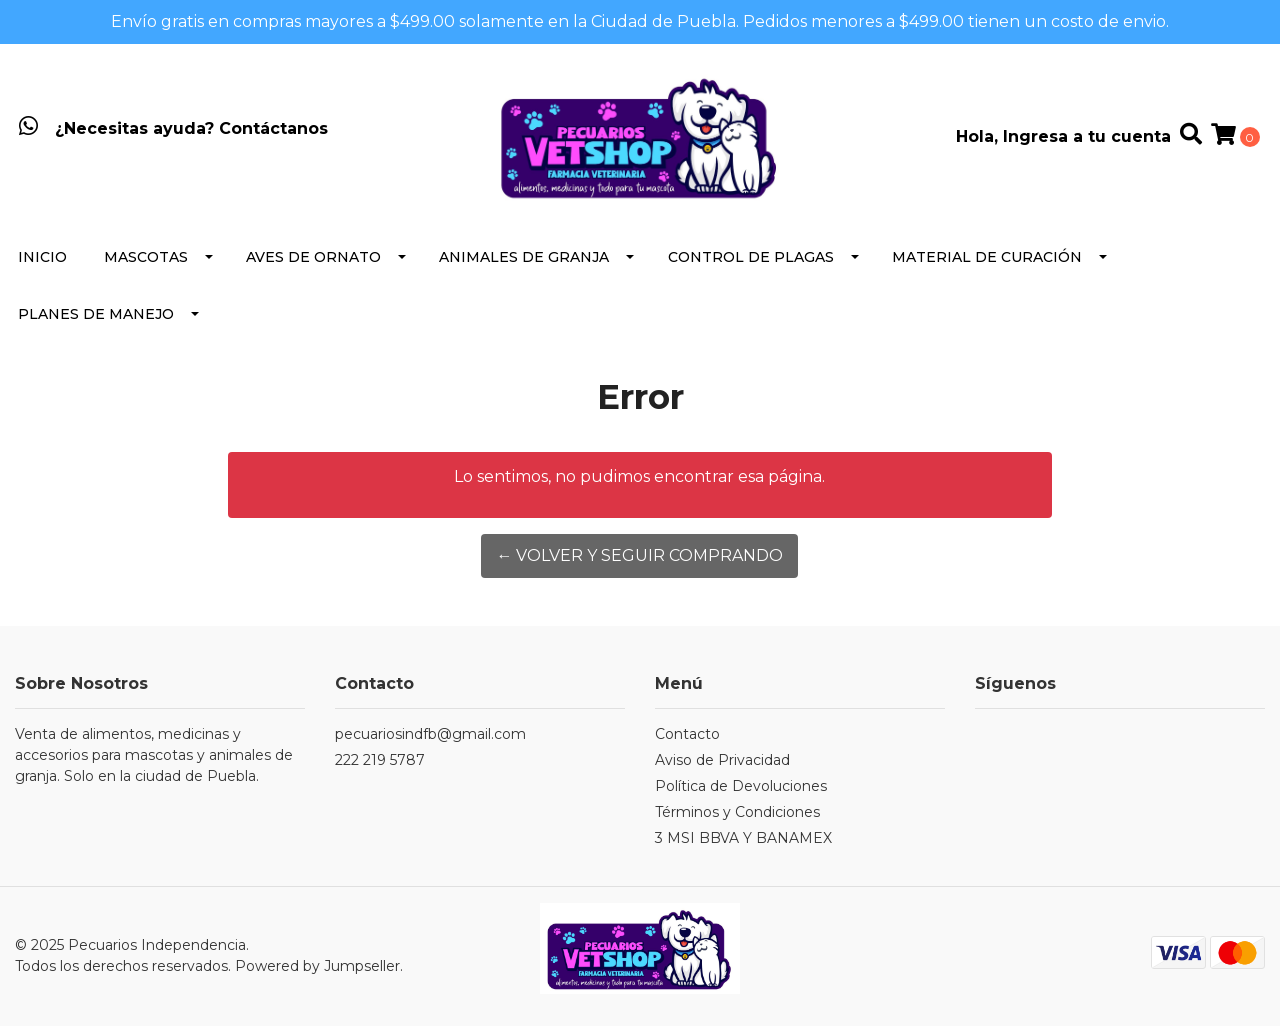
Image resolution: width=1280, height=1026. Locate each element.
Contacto (687, 734)
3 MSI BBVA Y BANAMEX (743, 838)
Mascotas (146, 257)
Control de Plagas (751, 257)
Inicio (42, 257)
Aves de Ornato (313, 257)
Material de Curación (987, 257)
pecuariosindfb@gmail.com (430, 734)
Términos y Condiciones (737, 812)
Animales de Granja (524, 257)
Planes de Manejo (96, 314)
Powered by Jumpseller (317, 966)
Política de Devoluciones (741, 786)
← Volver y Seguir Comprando (639, 555)
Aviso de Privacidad (722, 760)
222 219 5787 (380, 760)
